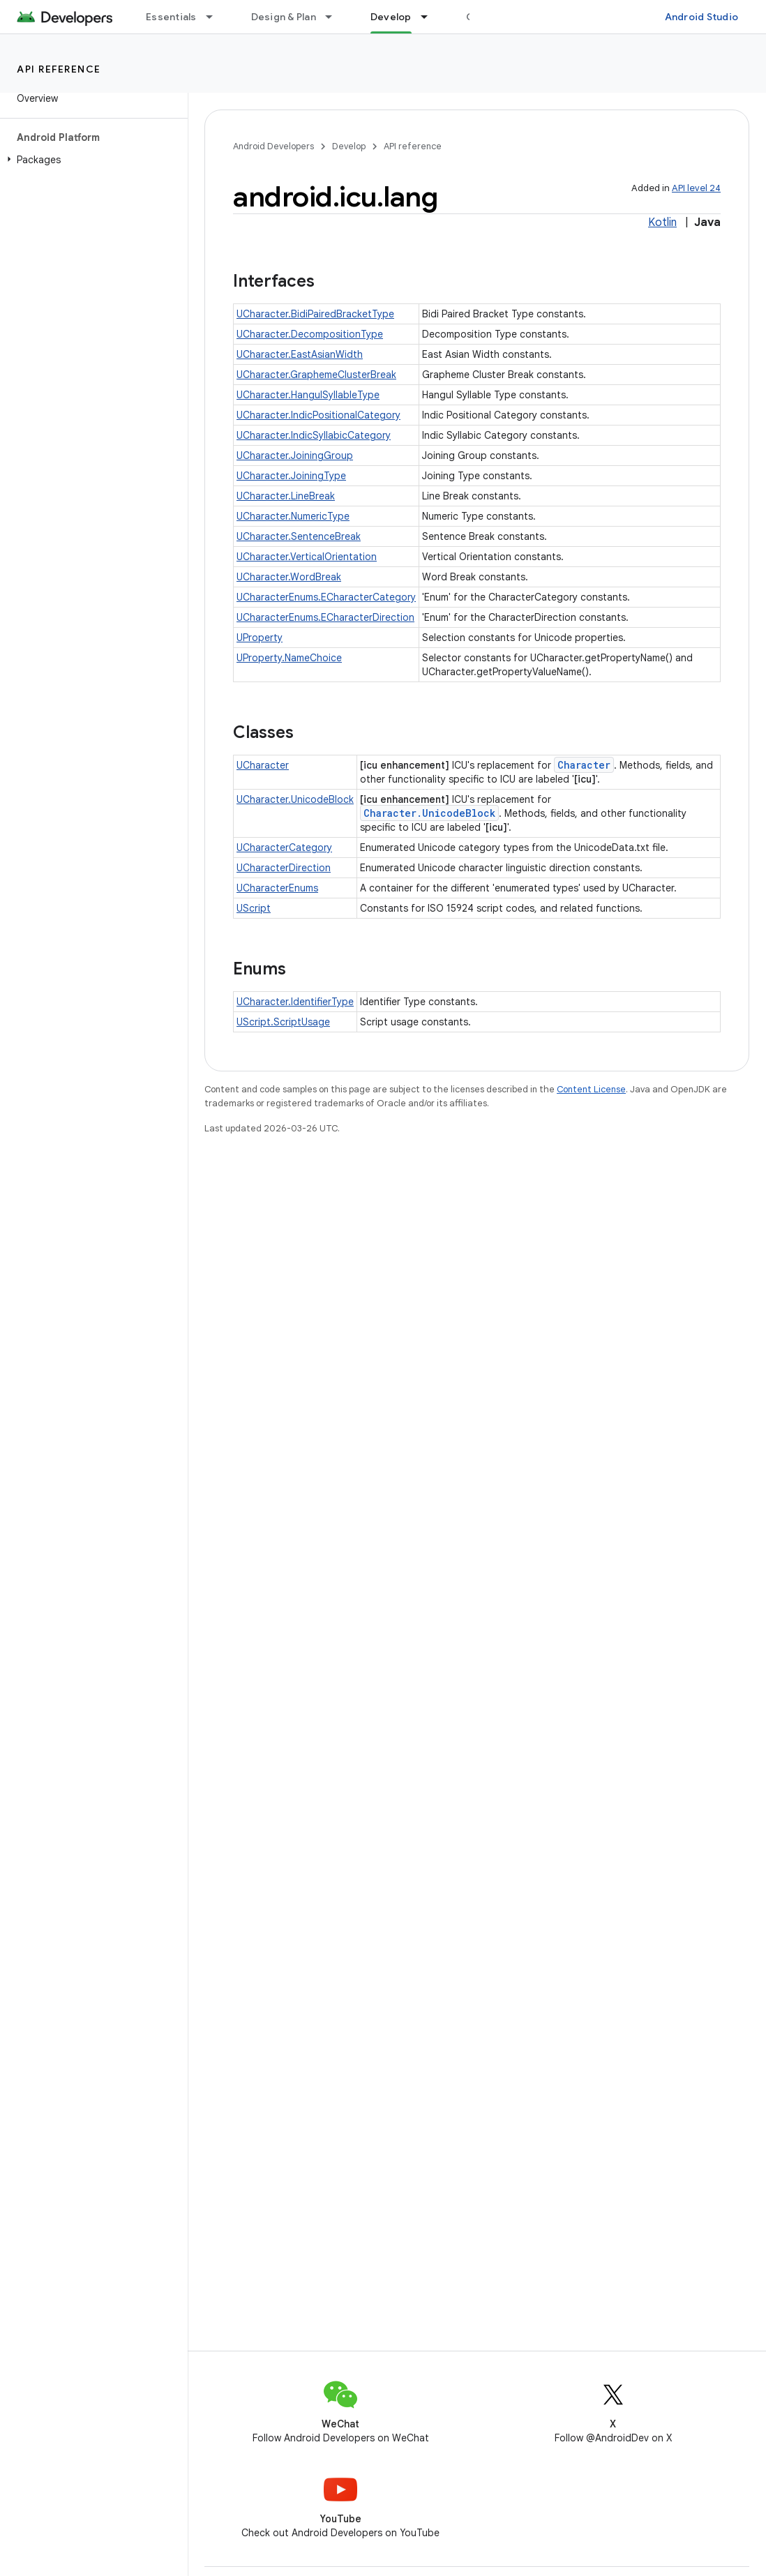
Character (583, 764)
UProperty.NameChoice (289, 657)
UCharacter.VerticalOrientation (306, 556)
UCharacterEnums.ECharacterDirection (325, 617)
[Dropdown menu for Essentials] (215, 16)
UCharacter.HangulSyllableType (308, 395)
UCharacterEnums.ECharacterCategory (326, 597)
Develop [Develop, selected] (391, 16)
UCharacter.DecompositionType (309, 334)
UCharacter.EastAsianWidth (299, 354)
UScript (253, 908)
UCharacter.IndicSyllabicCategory (313, 435)
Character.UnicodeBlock (429, 813)
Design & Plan (283, 16)
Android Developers (273, 146)
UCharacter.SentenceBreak (298, 536)
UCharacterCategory (284, 847)
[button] (91, 160)
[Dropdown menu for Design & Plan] (335, 16)
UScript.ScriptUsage (283, 1022)
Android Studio (702, 16)
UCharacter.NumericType (293, 516)
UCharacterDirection (283, 867)
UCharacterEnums (277, 888)
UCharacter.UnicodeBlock (295, 799)
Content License (591, 1089)
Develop (349, 146)
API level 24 (696, 188)
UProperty (259, 637)
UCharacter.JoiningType (291, 475)
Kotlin (662, 222)
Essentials (171, 16)
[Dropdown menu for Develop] (430, 16)
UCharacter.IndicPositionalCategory (318, 415)
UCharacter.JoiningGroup (294, 455)
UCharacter (262, 765)
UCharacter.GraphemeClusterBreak (316, 374)
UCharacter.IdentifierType (295, 1001)
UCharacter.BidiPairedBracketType (315, 314)
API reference (59, 69)
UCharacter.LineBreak (285, 496)
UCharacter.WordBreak (288, 577)
